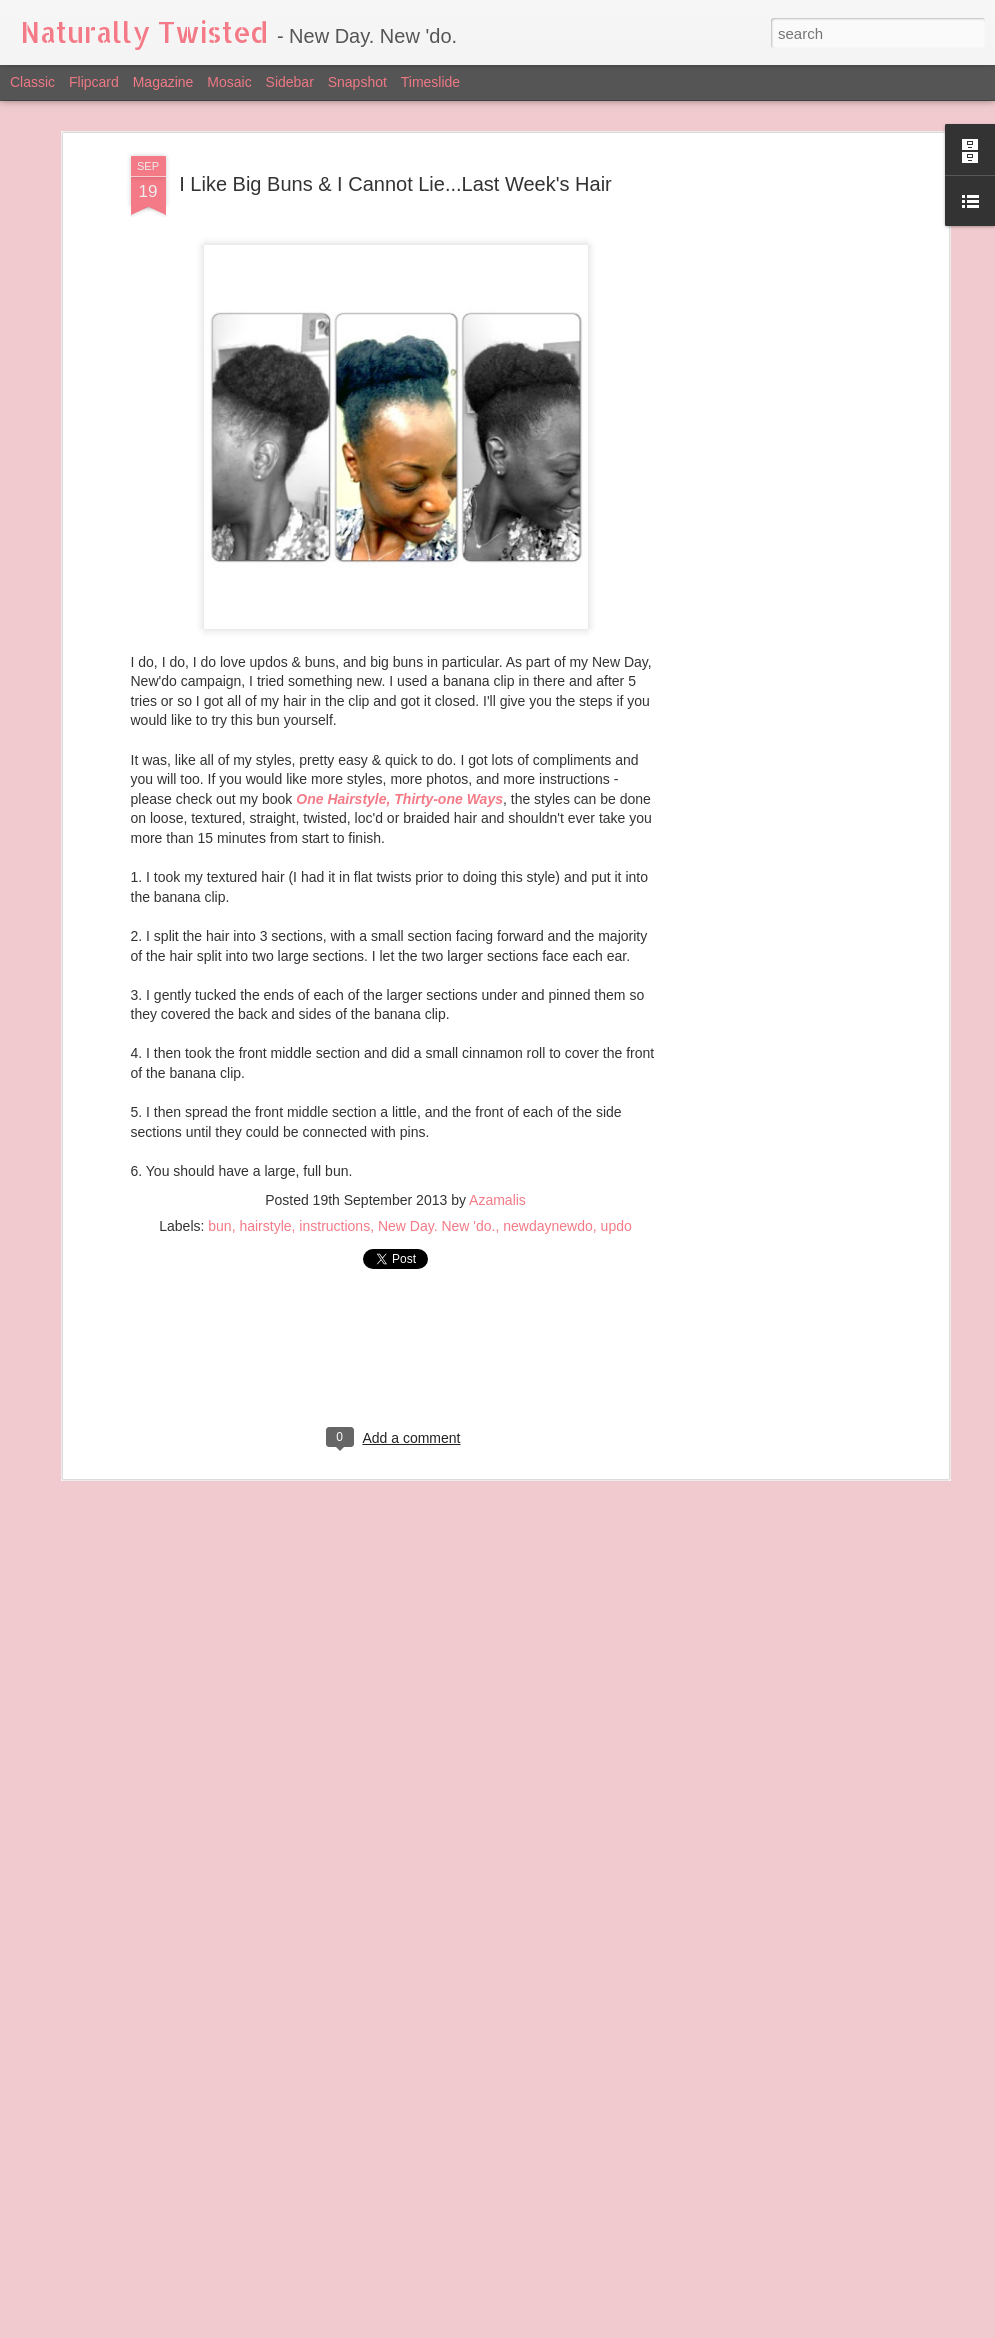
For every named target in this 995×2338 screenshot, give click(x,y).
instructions (334, 1226)
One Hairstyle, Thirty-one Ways (399, 799)
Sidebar (290, 82)
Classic (32, 82)
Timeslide (430, 82)
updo (616, 1226)
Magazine (163, 82)
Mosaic (229, 82)
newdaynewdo (548, 1226)
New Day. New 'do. (437, 1226)
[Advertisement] (771, 471)
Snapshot (357, 82)
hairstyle (265, 1226)
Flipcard (94, 82)
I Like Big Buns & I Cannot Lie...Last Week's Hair (395, 184)
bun (219, 1226)
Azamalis (497, 1200)
